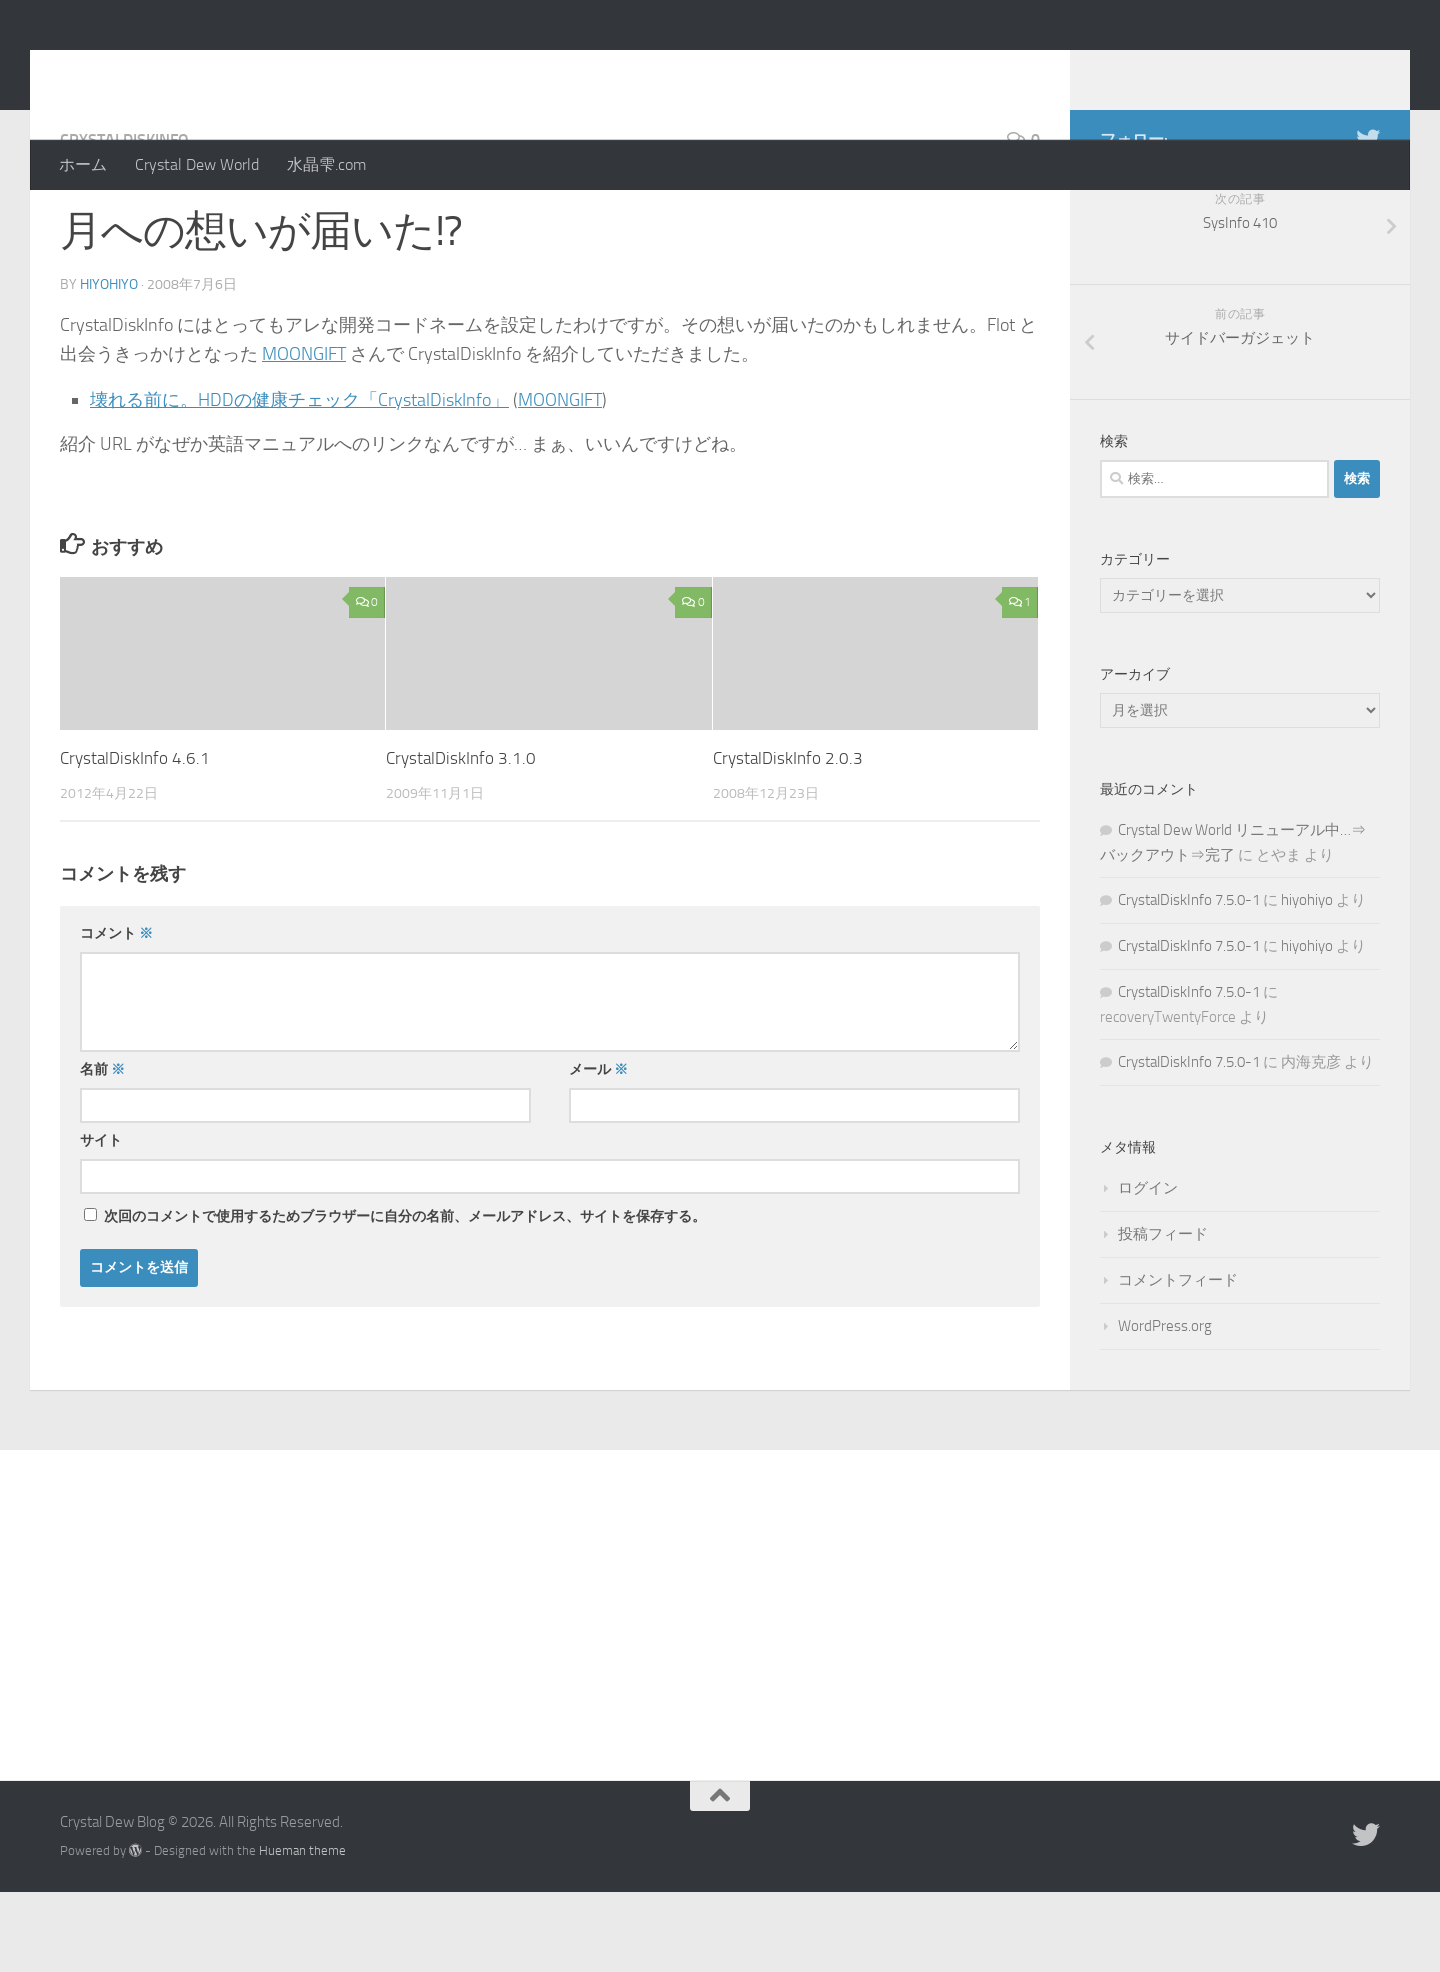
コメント (116, 1013)
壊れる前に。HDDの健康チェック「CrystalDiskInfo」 (299, 480)
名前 (102, 1149)
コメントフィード (1178, 1360)
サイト (101, 1220)
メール (598, 1149)
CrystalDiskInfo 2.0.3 (788, 838)
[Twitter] (1368, 219)
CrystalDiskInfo (124, 219)
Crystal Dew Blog (208, 69)
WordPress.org (1165, 1406)
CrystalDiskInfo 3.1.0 (461, 838)
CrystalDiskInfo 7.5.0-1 (1189, 980)
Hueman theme (302, 1930)
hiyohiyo (109, 364)
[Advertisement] (720, 1680)
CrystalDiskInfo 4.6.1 (135, 838)
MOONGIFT (304, 434)
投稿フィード (1163, 1314)
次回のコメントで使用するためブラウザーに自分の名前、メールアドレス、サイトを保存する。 (405, 1296)
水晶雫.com (326, 164)
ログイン (1148, 1268)
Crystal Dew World (197, 164)
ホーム (83, 164)
